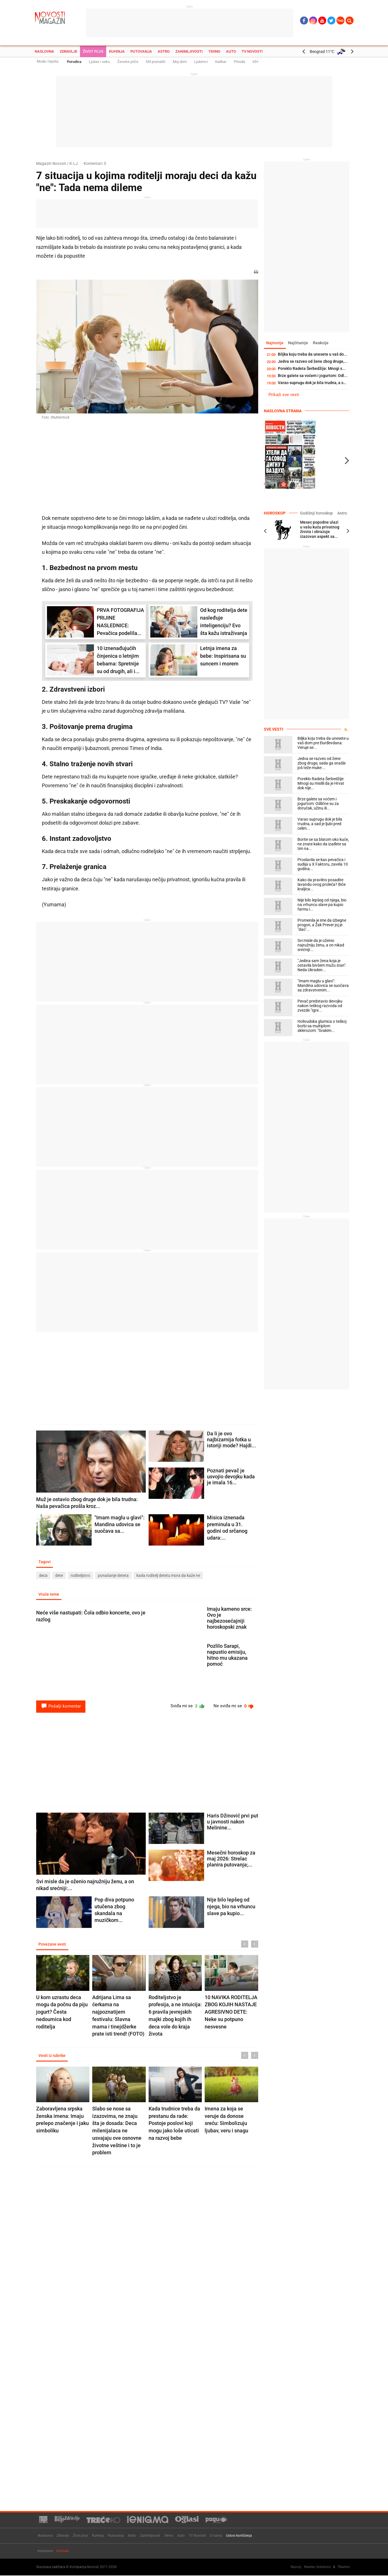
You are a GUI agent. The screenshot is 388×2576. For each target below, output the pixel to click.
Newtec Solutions (317, 2567)
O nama (216, 2536)
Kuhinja (117, 51)
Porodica (74, 62)
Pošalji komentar (61, 1707)
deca (43, 1575)
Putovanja (141, 51)
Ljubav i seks (99, 62)
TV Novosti (252, 51)
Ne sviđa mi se (233, 1707)
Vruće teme (49, 1595)
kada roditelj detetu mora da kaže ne (168, 1575)
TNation (343, 2567)
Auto (231, 51)
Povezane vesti (53, 1945)
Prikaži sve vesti (283, 394)
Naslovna (44, 51)
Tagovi (45, 1562)
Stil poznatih (155, 62)
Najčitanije (300, 343)
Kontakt (63, 2551)
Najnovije (275, 343)
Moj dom (180, 62)
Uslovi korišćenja (239, 2536)
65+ (255, 62)
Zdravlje (68, 51)
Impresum (45, 2551)
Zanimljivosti (189, 51)
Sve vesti (273, 729)
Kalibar (220, 62)
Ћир (340, 20)
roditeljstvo (80, 1575)
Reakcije (323, 343)
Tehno (214, 51)
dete (59, 1575)
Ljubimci (201, 62)
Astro (164, 51)
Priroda (239, 62)
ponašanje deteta (113, 1575)
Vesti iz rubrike (52, 2057)
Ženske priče (127, 62)
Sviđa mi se (184, 1707)
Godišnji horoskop (315, 513)
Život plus (93, 51)
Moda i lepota (47, 61)
